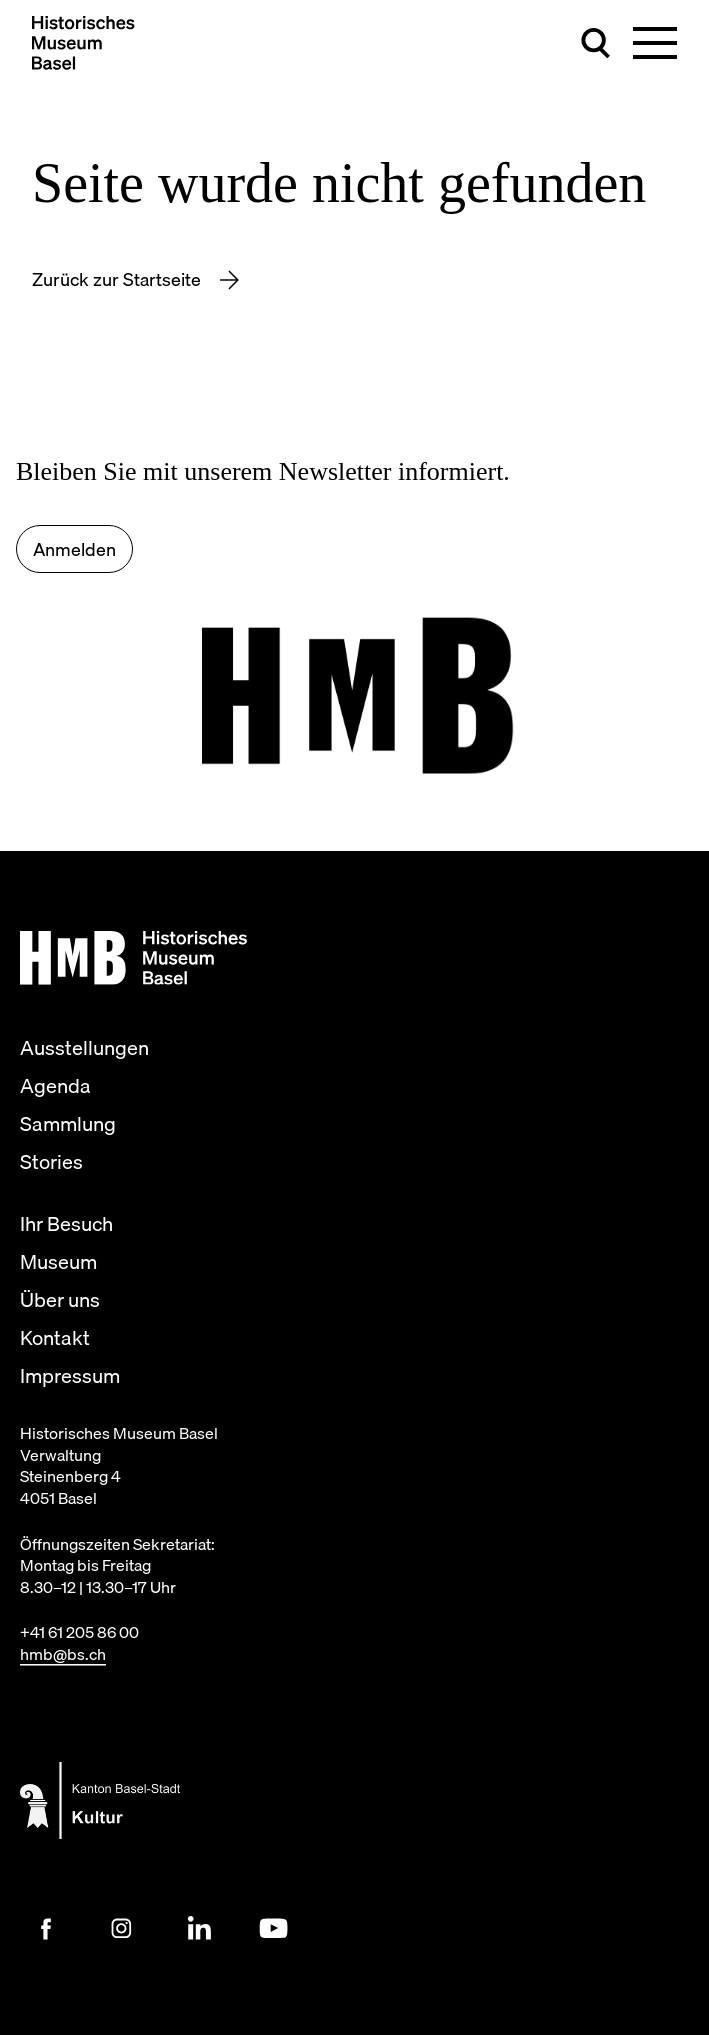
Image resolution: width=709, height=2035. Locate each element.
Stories (51, 1162)
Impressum (70, 1376)
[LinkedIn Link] (198, 1929)
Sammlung (68, 1124)
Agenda (55, 1086)
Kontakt (55, 1338)
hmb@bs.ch (63, 1654)
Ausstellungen (84, 1048)
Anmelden (74, 549)
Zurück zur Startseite (118, 279)
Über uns (60, 1300)
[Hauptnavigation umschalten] (655, 43)
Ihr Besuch (66, 1224)
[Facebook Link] (46, 1929)
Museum (58, 1262)
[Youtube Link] (274, 1929)
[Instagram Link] (122, 1929)
